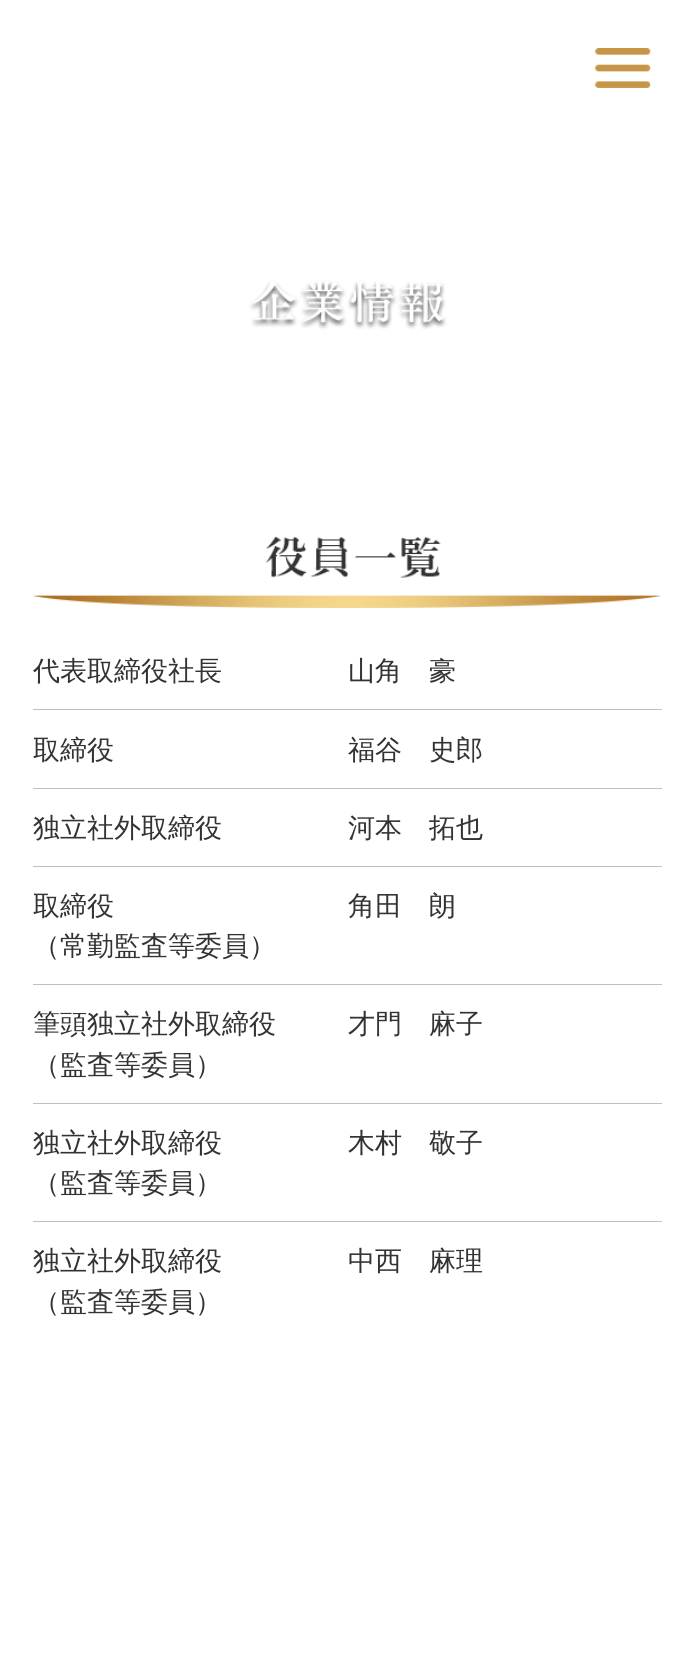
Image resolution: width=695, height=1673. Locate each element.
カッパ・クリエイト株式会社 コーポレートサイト (298, 71)
